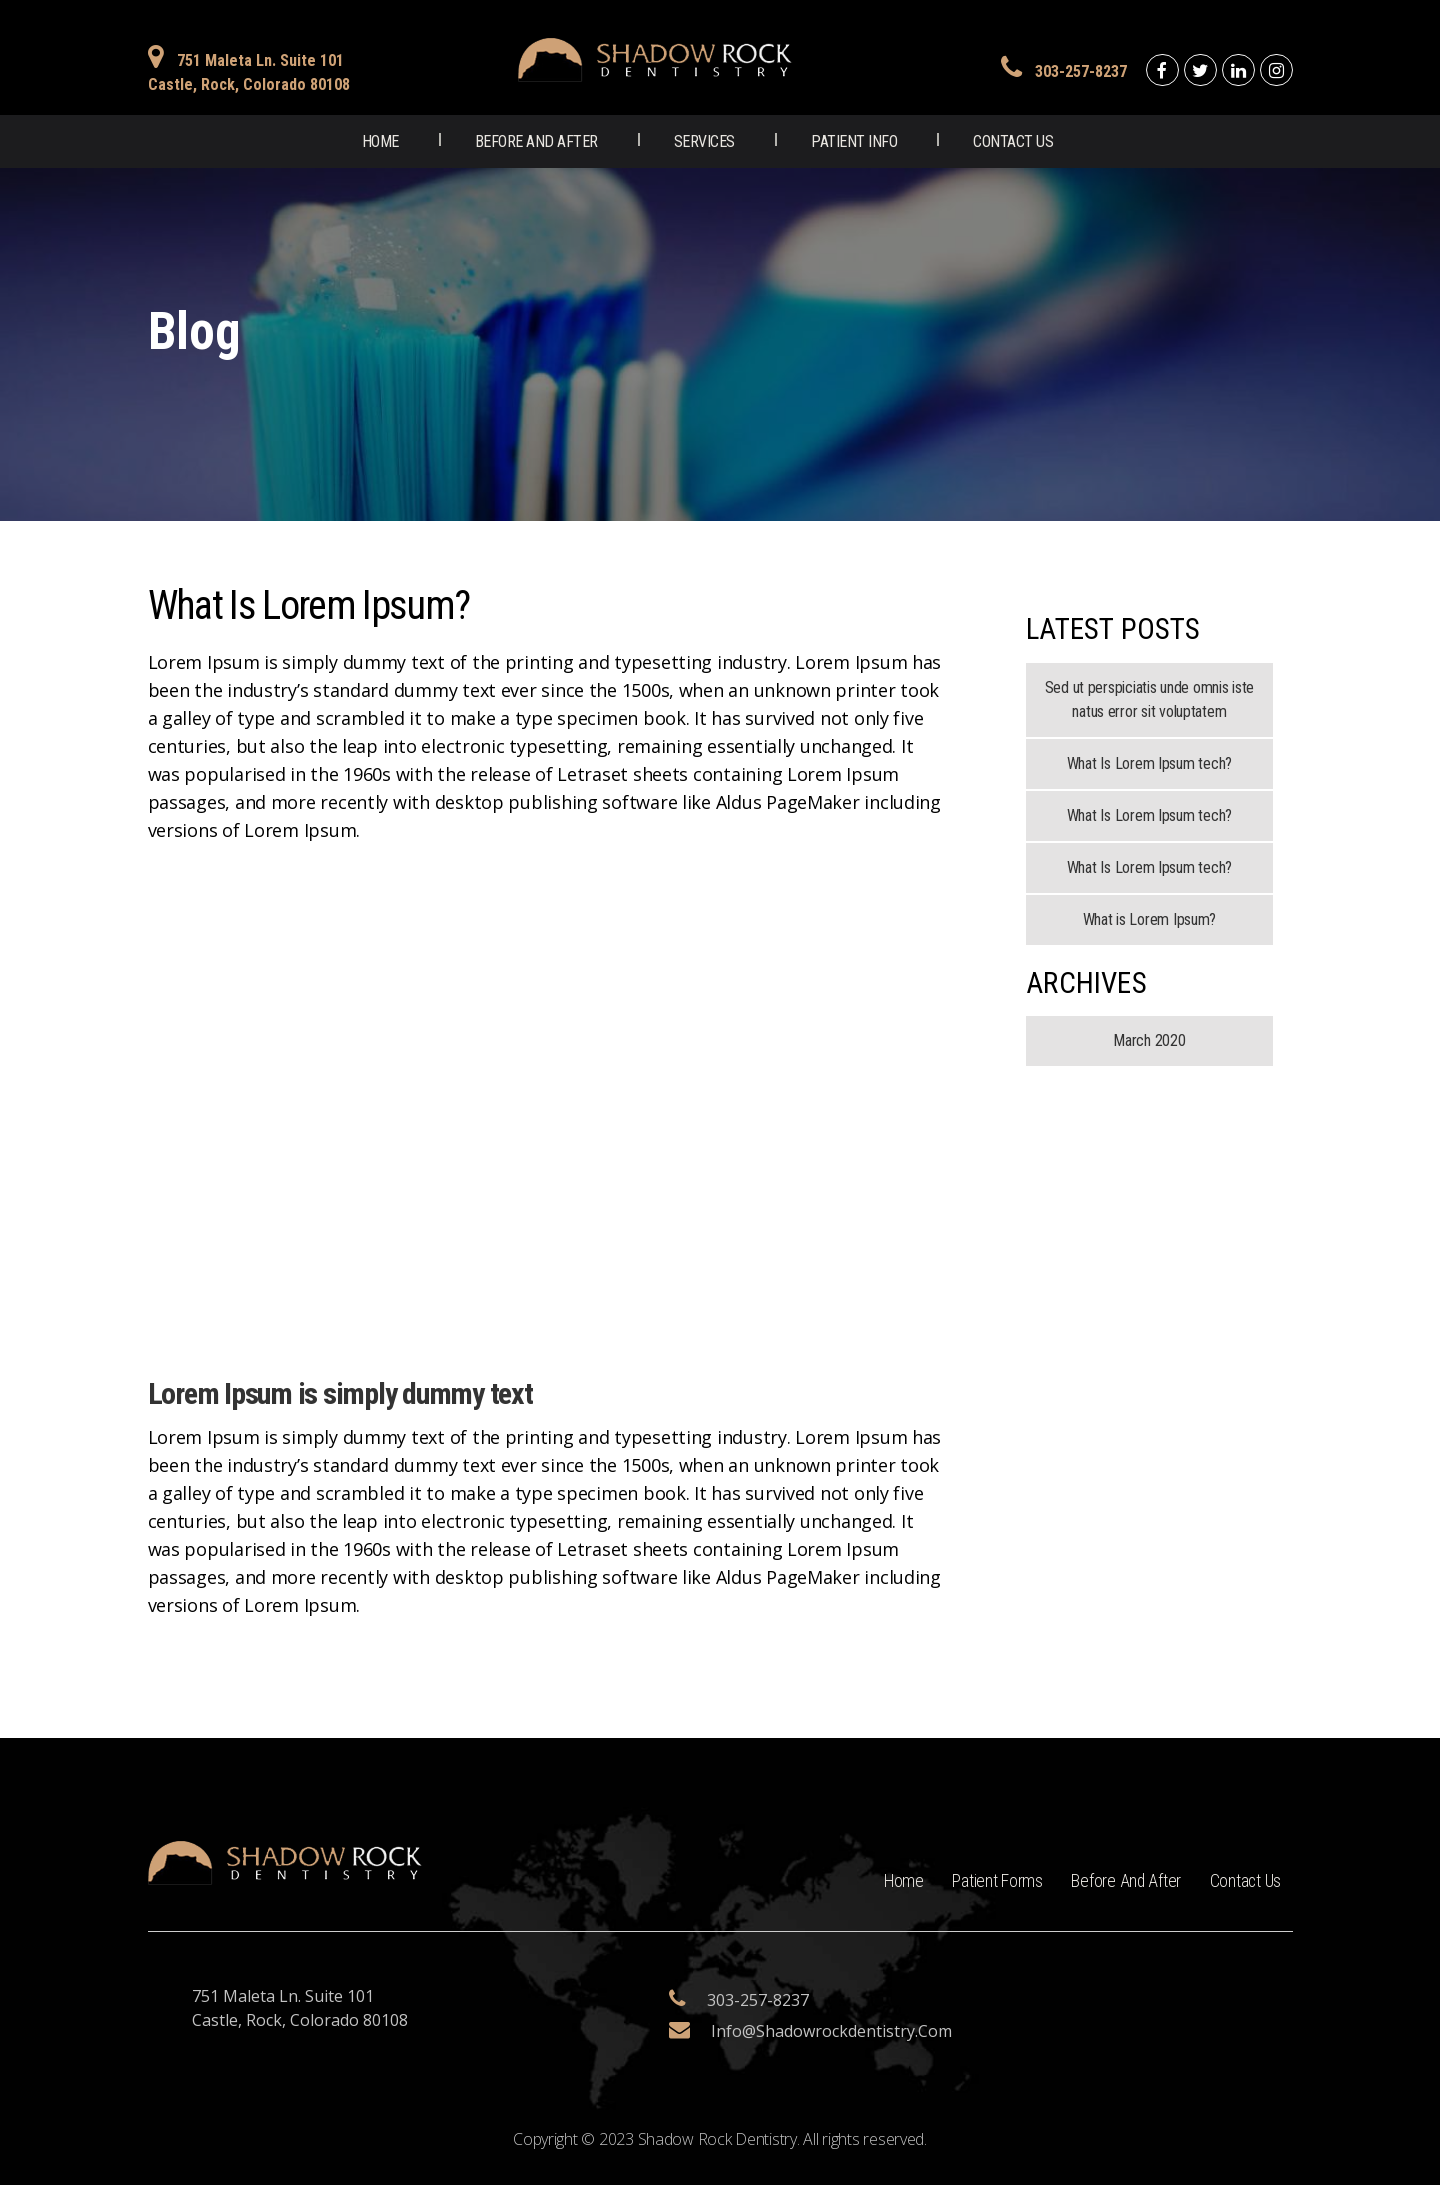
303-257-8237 (1081, 71)
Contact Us (1013, 141)
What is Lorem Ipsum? (1150, 919)
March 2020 (1149, 1040)
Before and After (536, 141)
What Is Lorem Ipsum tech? (1149, 763)
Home (380, 141)
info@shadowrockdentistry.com (831, 2031)
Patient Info (854, 141)
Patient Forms (987, 1880)
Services (704, 141)
